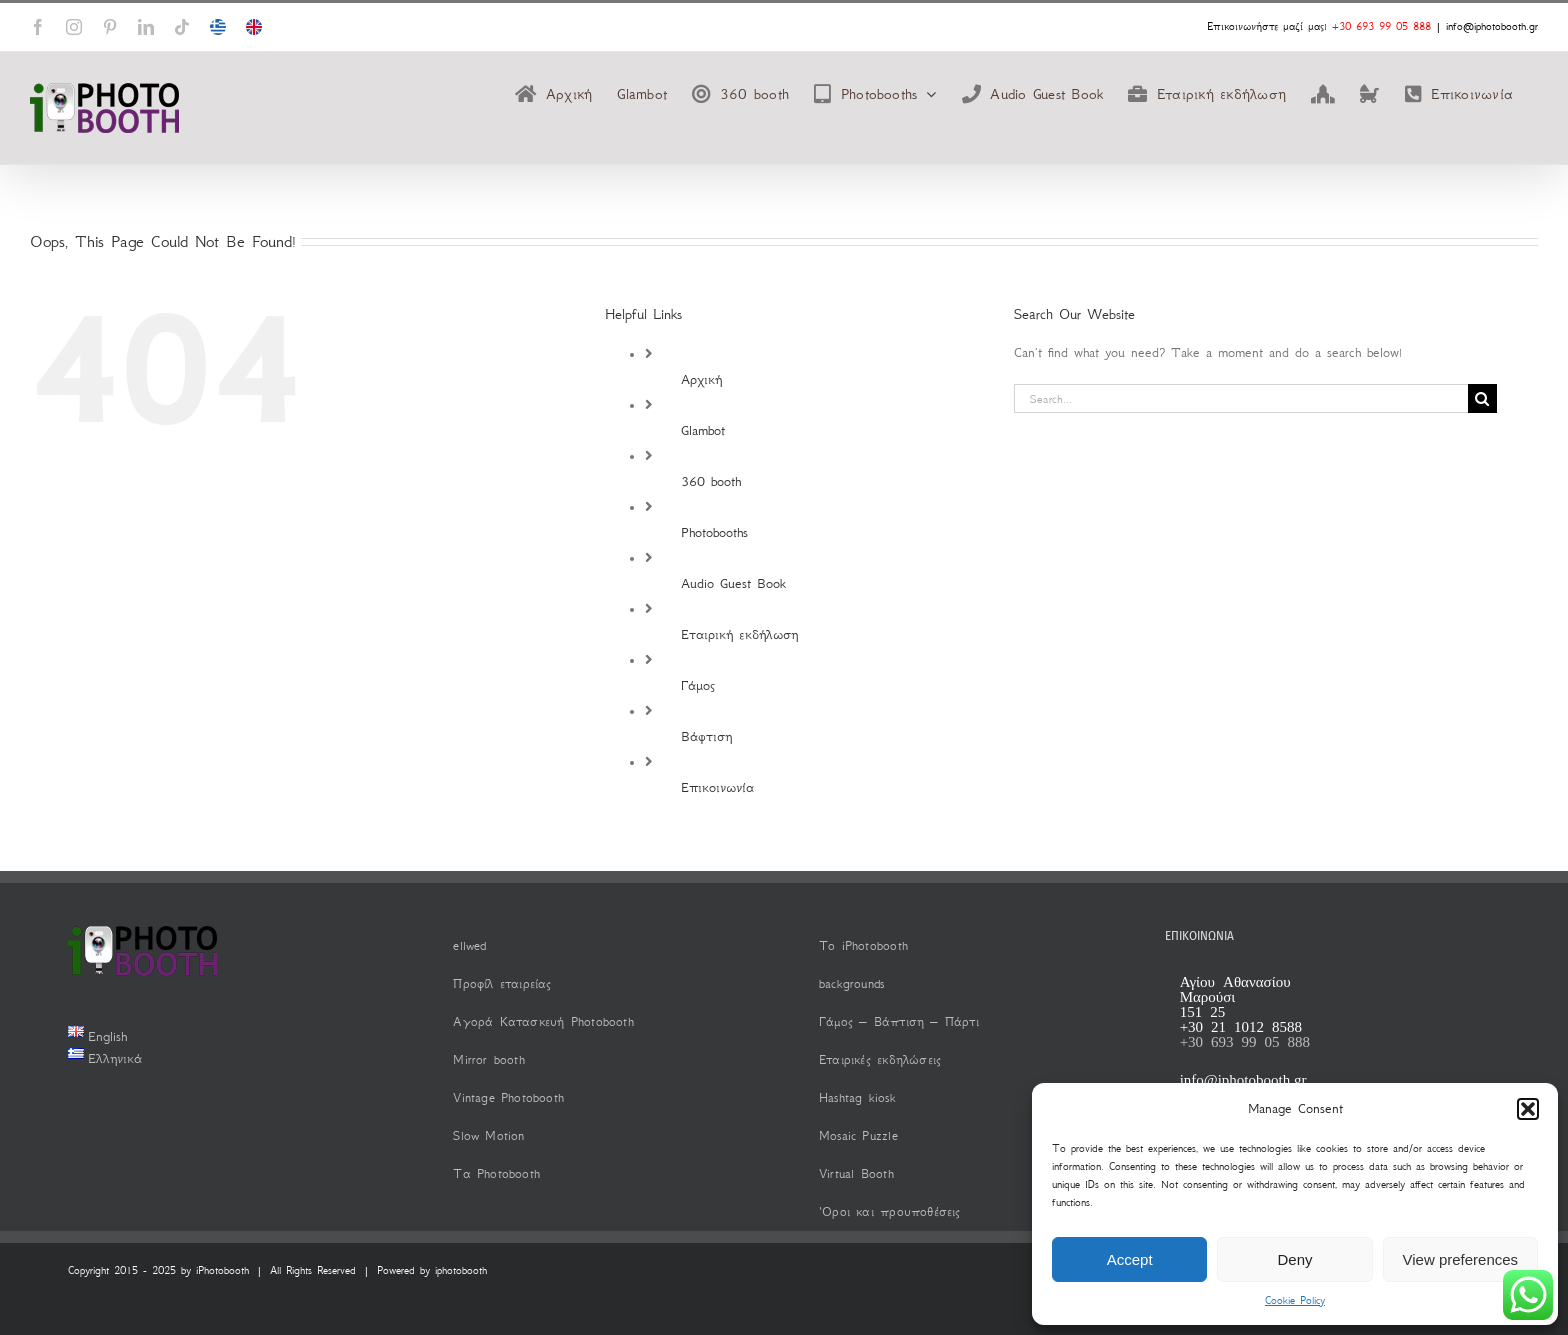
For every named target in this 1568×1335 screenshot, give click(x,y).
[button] (1528, 1109)
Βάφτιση (706, 736)
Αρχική (701, 379)
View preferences (1461, 1259)
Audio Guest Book (733, 583)
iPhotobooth (222, 1270)
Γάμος (698, 685)
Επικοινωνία (717, 787)
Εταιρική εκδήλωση (739, 634)
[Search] (1482, 398)
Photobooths (714, 532)
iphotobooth (461, 1270)
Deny (1294, 1259)
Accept (1130, 1259)
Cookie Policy (1295, 1300)
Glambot (703, 430)
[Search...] (1241, 398)
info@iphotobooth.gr (1492, 26)
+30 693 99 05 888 (1381, 26)
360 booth (711, 481)
